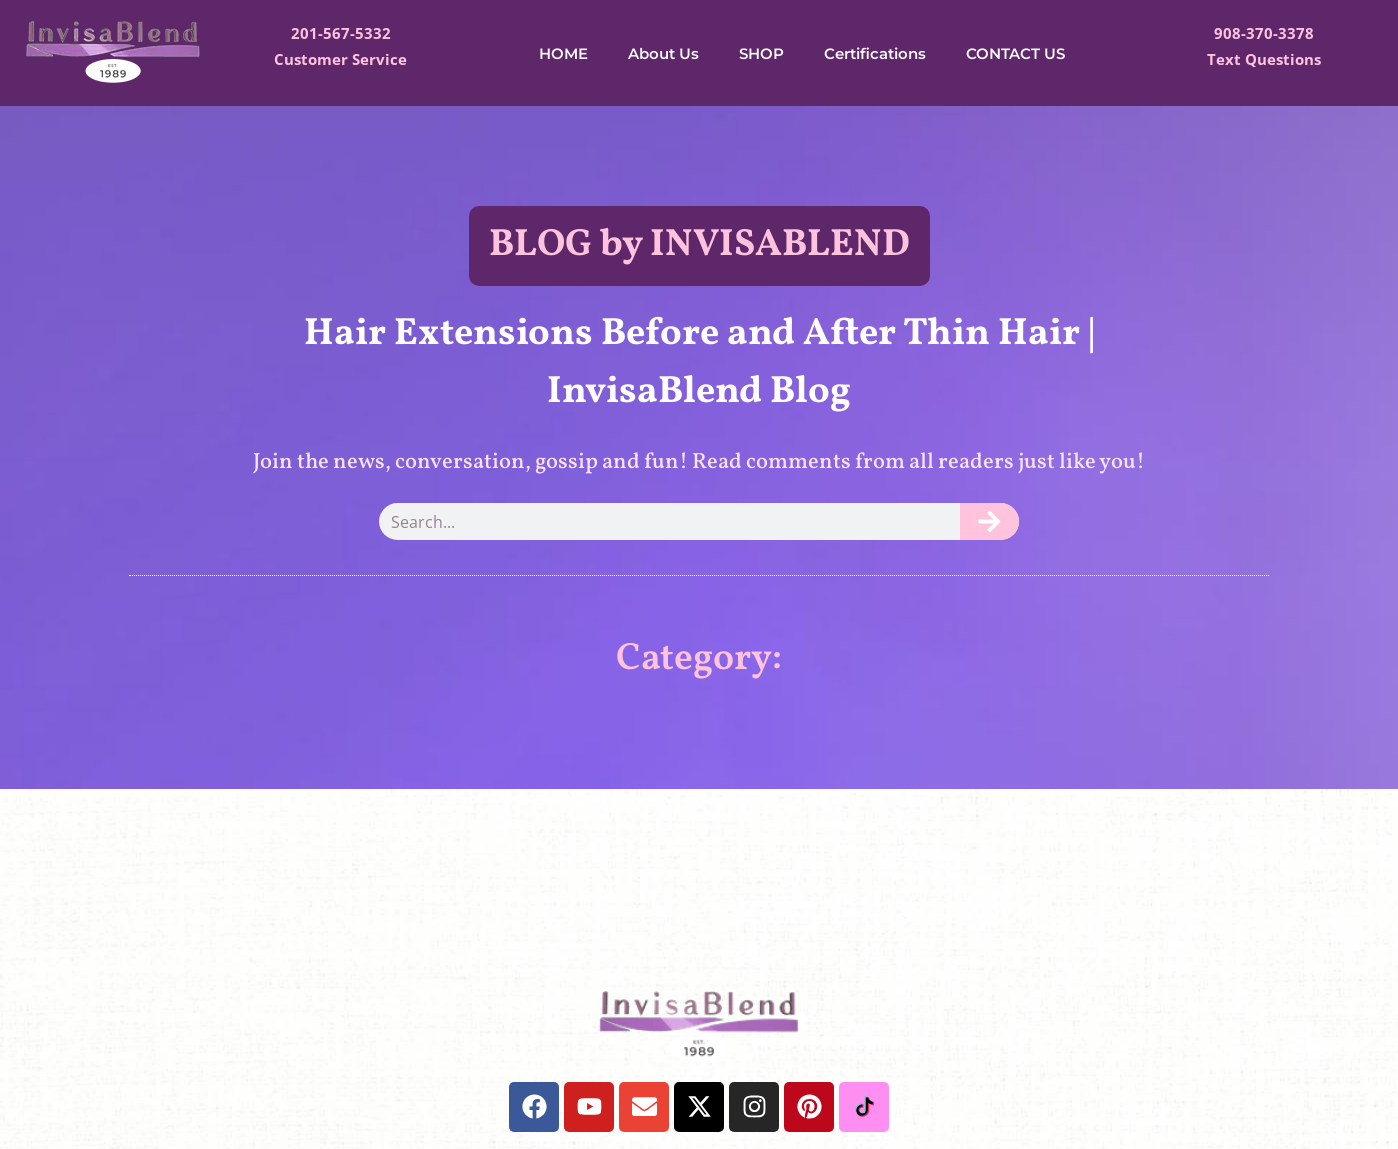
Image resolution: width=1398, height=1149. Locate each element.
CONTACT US (1015, 53)
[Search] (989, 521)
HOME (563, 53)
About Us (663, 53)
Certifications (875, 53)
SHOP (761, 53)
